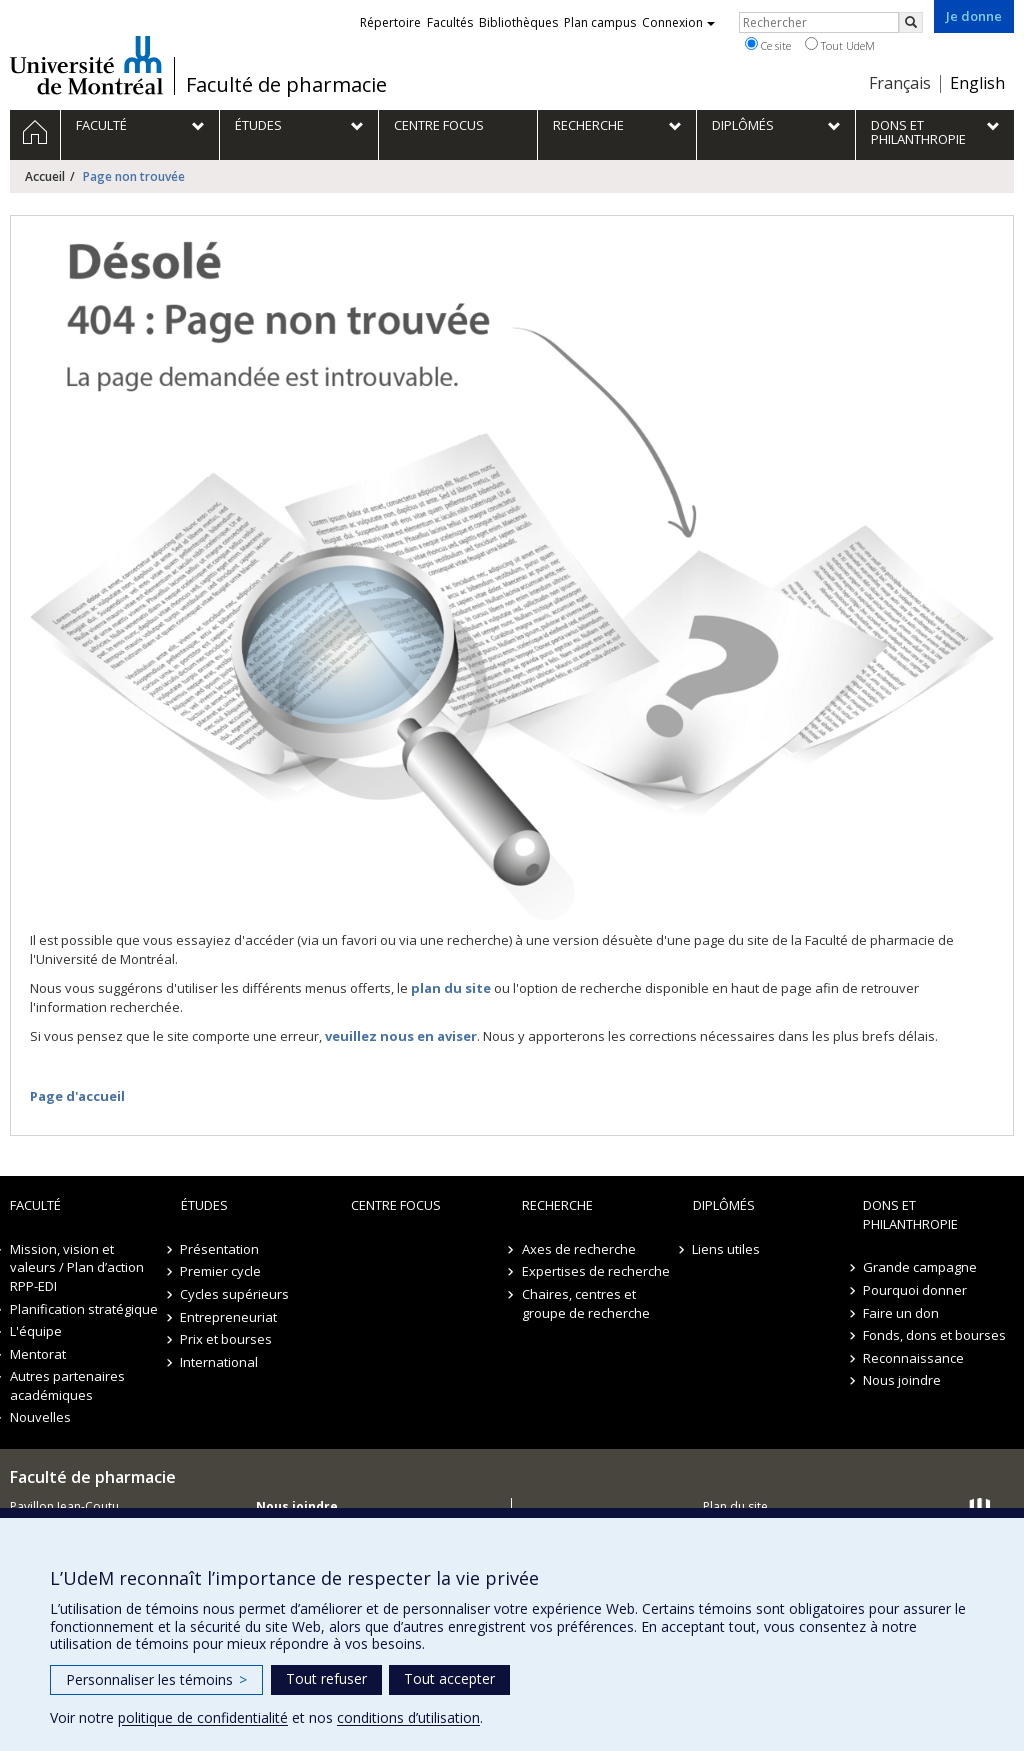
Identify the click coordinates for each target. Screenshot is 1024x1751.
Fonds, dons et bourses (934, 1335)
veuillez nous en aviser (401, 1036)
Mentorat (38, 1354)
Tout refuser (326, 1678)
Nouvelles (40, 1417)
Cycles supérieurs (235, 1294)
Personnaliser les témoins (156, 1679)
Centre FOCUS (396, 1205)
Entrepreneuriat (229, 1317)
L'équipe (36, 1331)
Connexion (678, 22)
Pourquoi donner (915, 1290)
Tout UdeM (840, 45)
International (220, 1362)
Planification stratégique (84, 1309)
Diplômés (724, 1205)
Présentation (220, 1249)
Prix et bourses (227, 1339)
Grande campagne (920, 1267)
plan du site (451, 988)
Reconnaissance (913, 1358)
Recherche (557, 1205)
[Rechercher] (911, 22)
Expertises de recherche (596, 1271)
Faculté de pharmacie (286, 85)
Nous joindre (902, 1380)
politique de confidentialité (203, 1717)
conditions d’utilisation (408, 1717)
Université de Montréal (86, 65)
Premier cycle (221, 1271)
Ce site (768, 45)
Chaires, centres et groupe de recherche (586, 1303)
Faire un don (901, 1313)
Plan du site (735, 1506)
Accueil (45, 176)
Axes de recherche (579, 1249)
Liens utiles (727, 1249)
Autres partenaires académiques (67, 1385)
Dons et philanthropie (910, 1214)
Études (204, 1205)
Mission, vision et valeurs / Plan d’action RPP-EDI (77, 1267)
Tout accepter (449, 1678)
